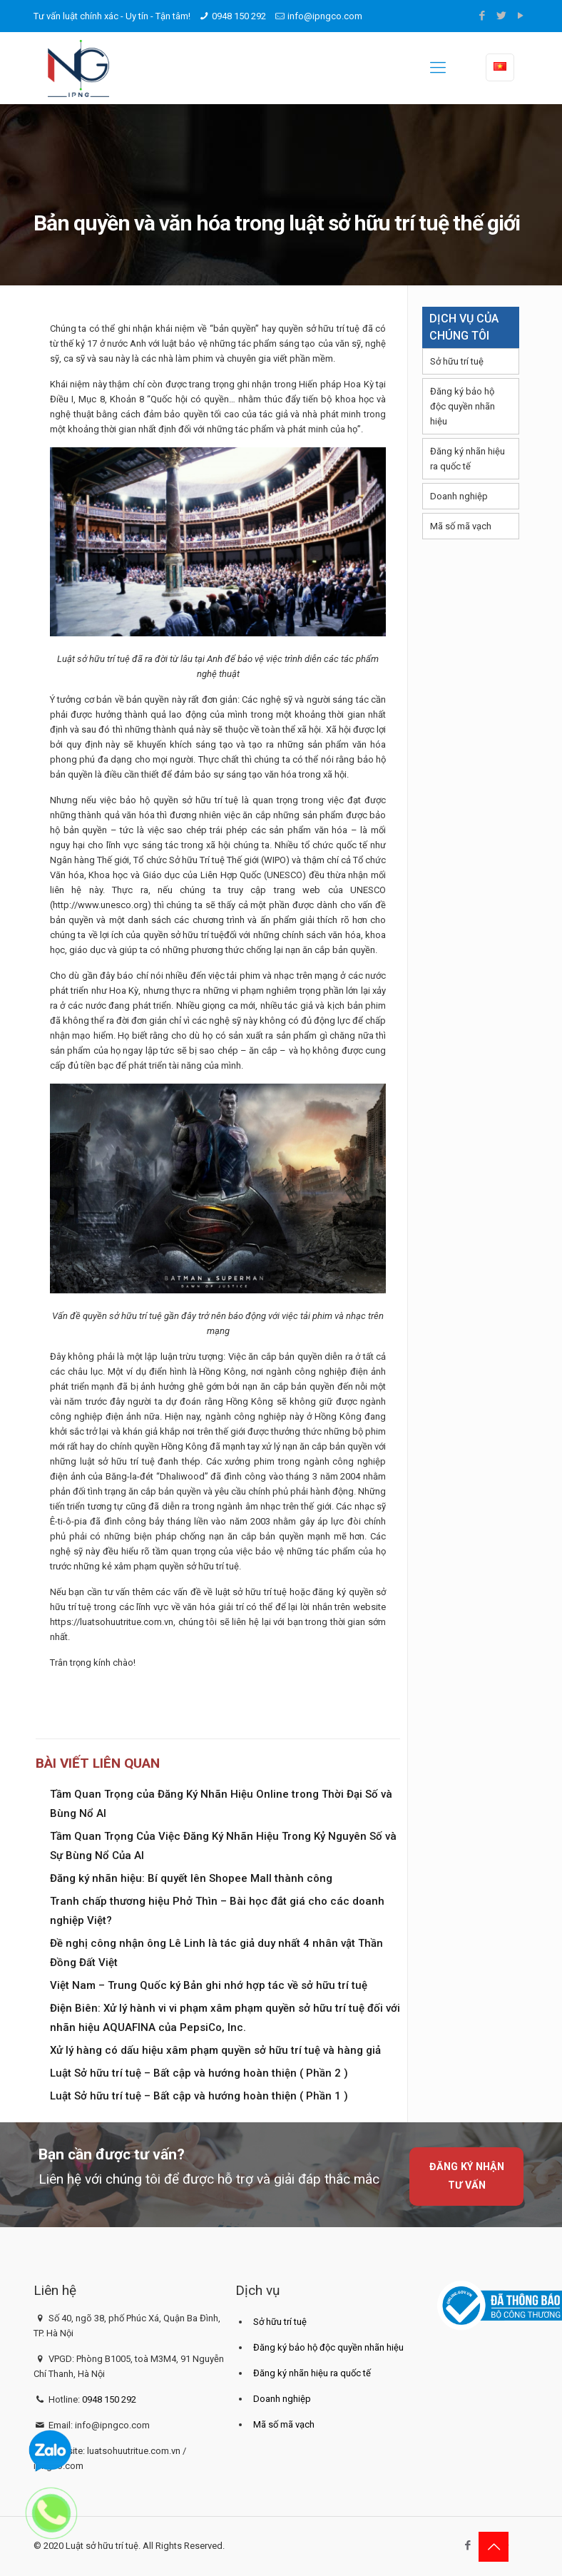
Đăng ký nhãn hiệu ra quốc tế (467, 459)
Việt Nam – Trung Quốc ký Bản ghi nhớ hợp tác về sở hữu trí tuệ (208, 1985)
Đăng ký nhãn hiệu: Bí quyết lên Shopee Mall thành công (191, 1878)
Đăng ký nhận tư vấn (466, 2176)
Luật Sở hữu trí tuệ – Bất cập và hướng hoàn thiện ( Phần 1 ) (199, 2095)
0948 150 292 (239, 16)
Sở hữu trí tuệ (457, 361)
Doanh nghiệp (459, 496)
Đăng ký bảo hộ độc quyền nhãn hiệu (462, 406)
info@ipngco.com (324, 16)
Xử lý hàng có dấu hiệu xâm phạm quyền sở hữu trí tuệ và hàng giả (215, 2050)
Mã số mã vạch (460, 526)
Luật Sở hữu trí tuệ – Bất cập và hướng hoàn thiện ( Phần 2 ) (199, 2073)
